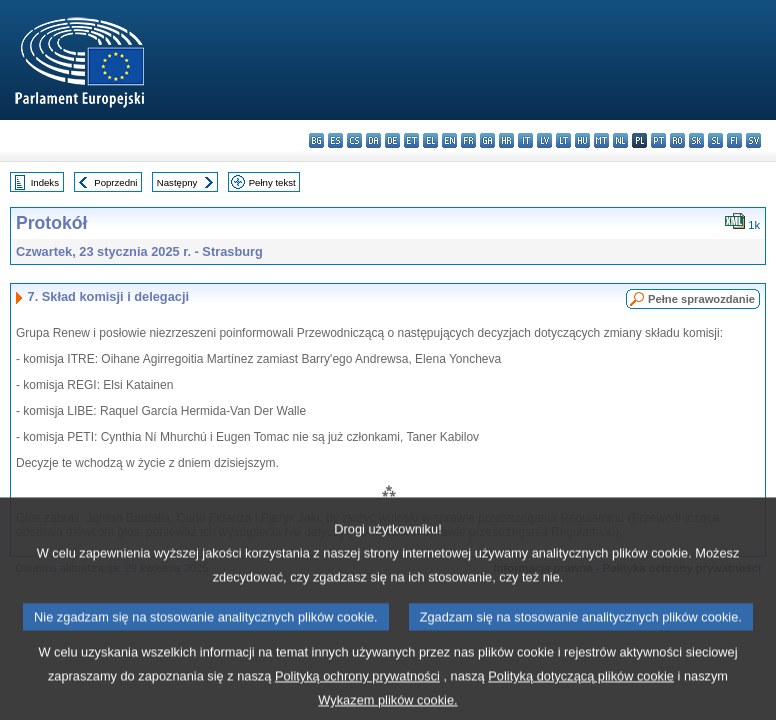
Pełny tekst (272, 182)
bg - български (316, 140)
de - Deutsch (392, 140)
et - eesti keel (411, 140)
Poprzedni (115, 182)
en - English (449, 140)
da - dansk (373, 140)
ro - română (677, 140)
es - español (335, 140)
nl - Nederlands (620, 140)
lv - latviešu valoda (544, 140)
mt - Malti (601, 140)
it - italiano (525, 140)
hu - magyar (582, 140)
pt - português (658, 140)
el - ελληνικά (430, 140)
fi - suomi (734, 140)
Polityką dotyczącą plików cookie (581, 690)
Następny (177, 182)
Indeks (45, 182)
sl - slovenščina (715, 140)
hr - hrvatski (506, 140)
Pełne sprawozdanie (701, 299)
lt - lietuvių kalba (563, 140)
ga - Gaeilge (487, 140)
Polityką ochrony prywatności (357, 690)
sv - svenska (753, 140)
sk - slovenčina (696, 140)
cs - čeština (354, 140)
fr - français (468, 140)
